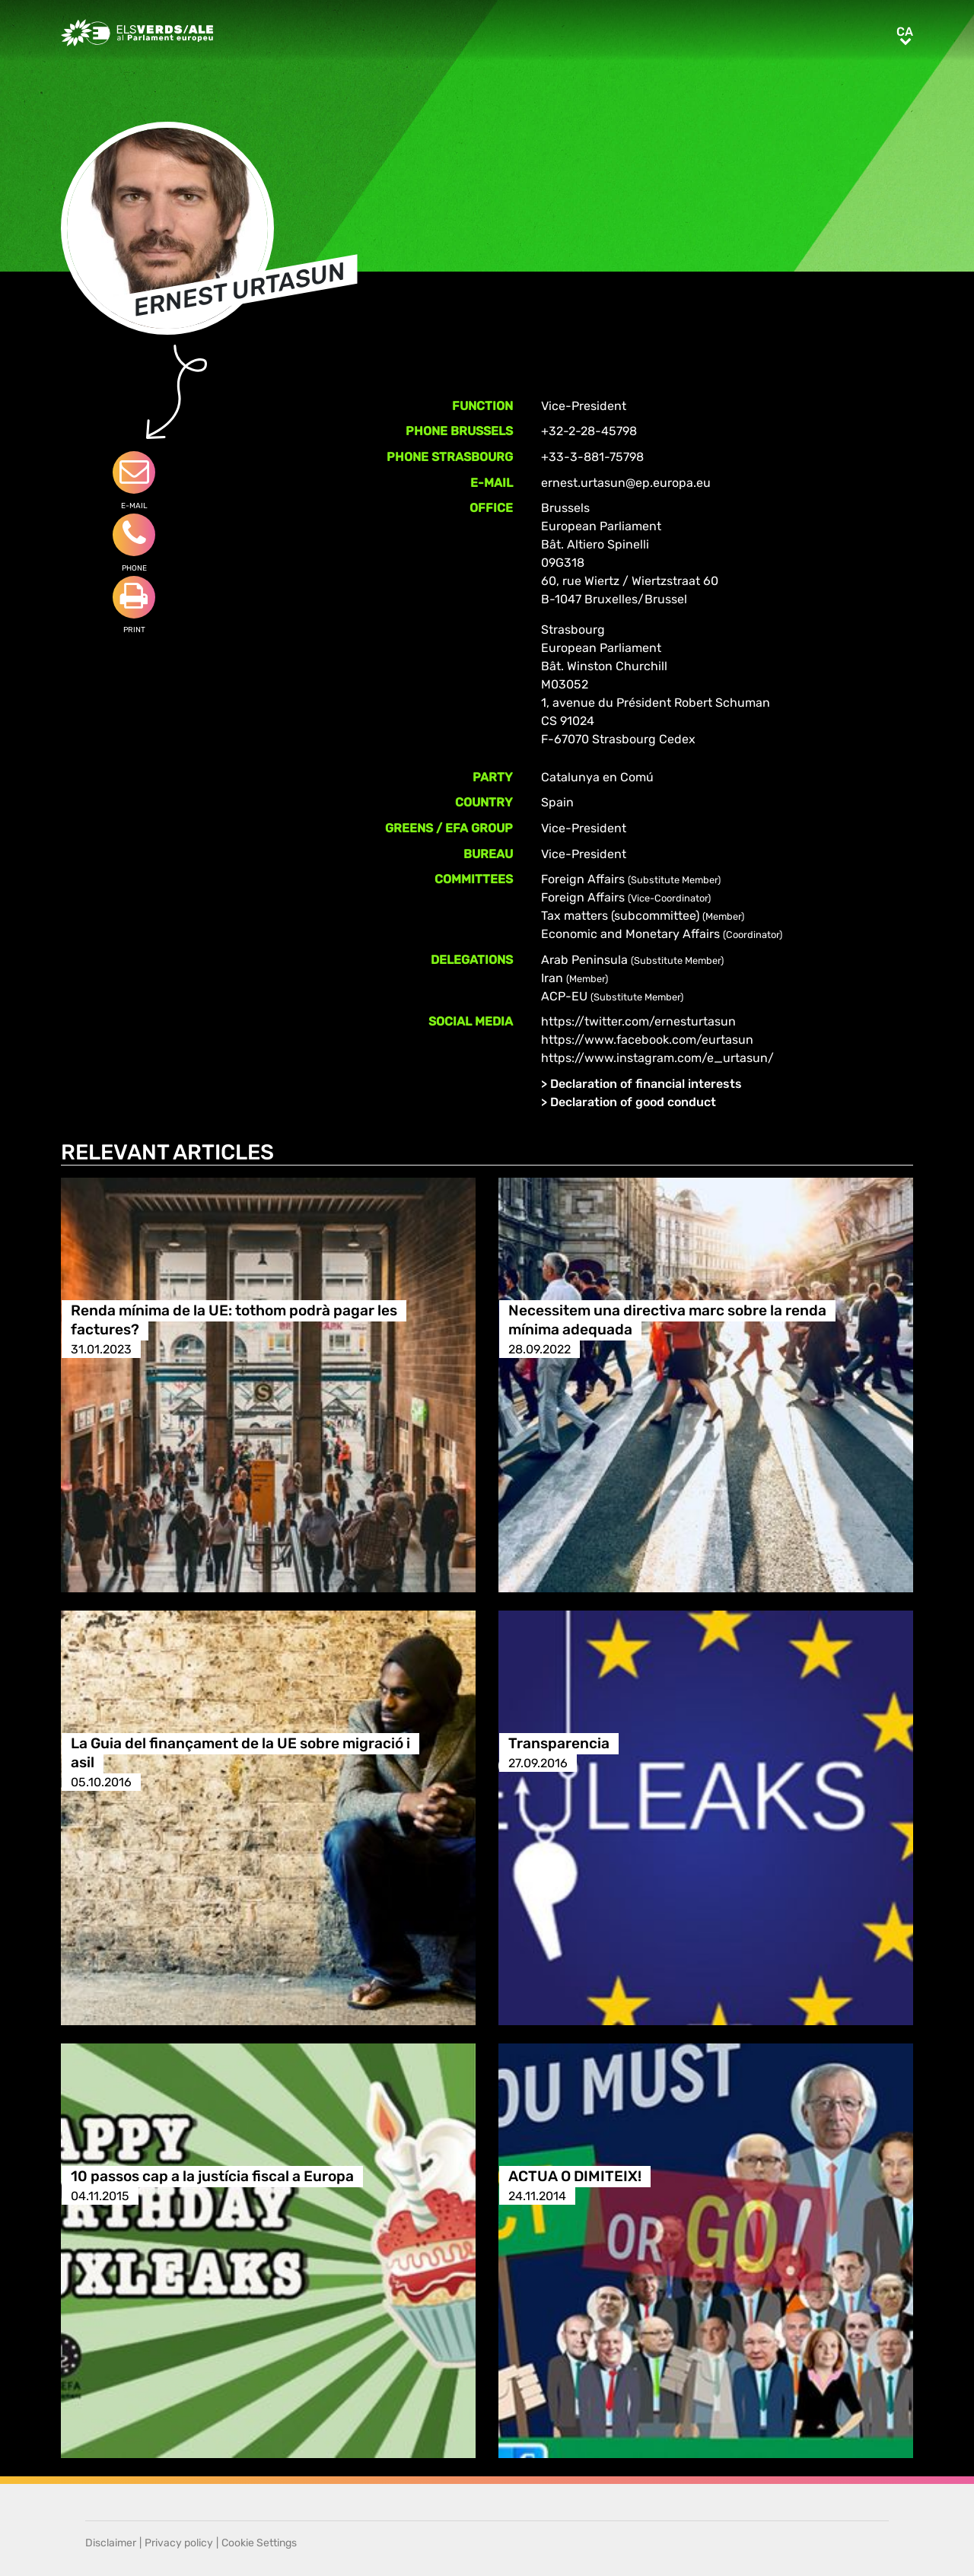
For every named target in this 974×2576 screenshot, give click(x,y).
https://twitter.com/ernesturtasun (638, 1021)
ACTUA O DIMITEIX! (574, 2177)
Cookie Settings (259, 2542)
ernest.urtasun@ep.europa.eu (626, 482)
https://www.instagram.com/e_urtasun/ (657, 1058)
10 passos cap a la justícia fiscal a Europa (212, 2177)
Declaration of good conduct (633, 1102)
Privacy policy (179, 2542)
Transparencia (559, 1744)
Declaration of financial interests (646, 1084)
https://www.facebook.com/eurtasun (647, 1039)
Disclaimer (110, 2542)
